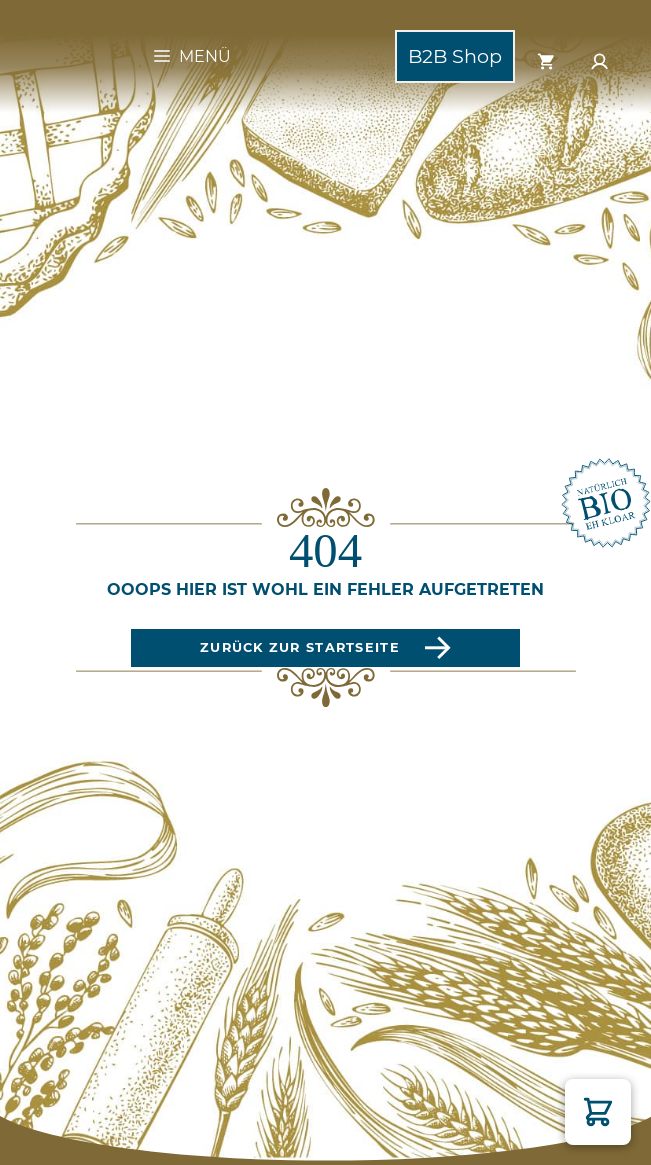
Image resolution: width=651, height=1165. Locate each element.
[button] (598, 1112)
